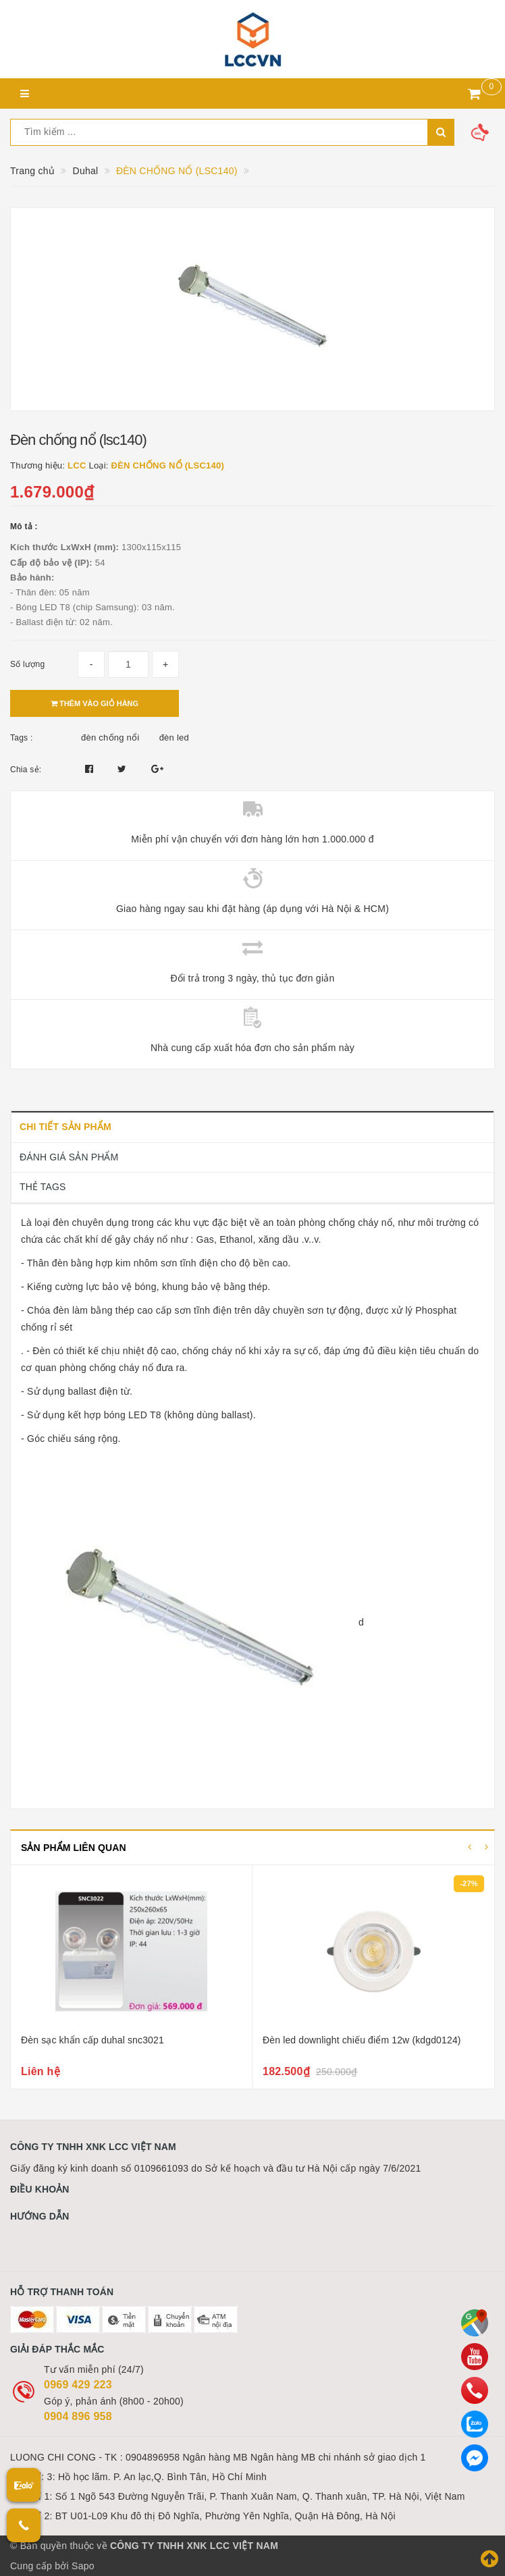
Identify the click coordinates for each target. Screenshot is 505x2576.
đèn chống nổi (110, 737)
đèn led (174, 737)
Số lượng (27, 664)
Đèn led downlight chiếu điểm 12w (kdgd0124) (362, 2040)
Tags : (21, 738)
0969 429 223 (78, 2384)
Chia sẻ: (25, 769)
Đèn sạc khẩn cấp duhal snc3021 (92, 2040)
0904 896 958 (78, 2416)
